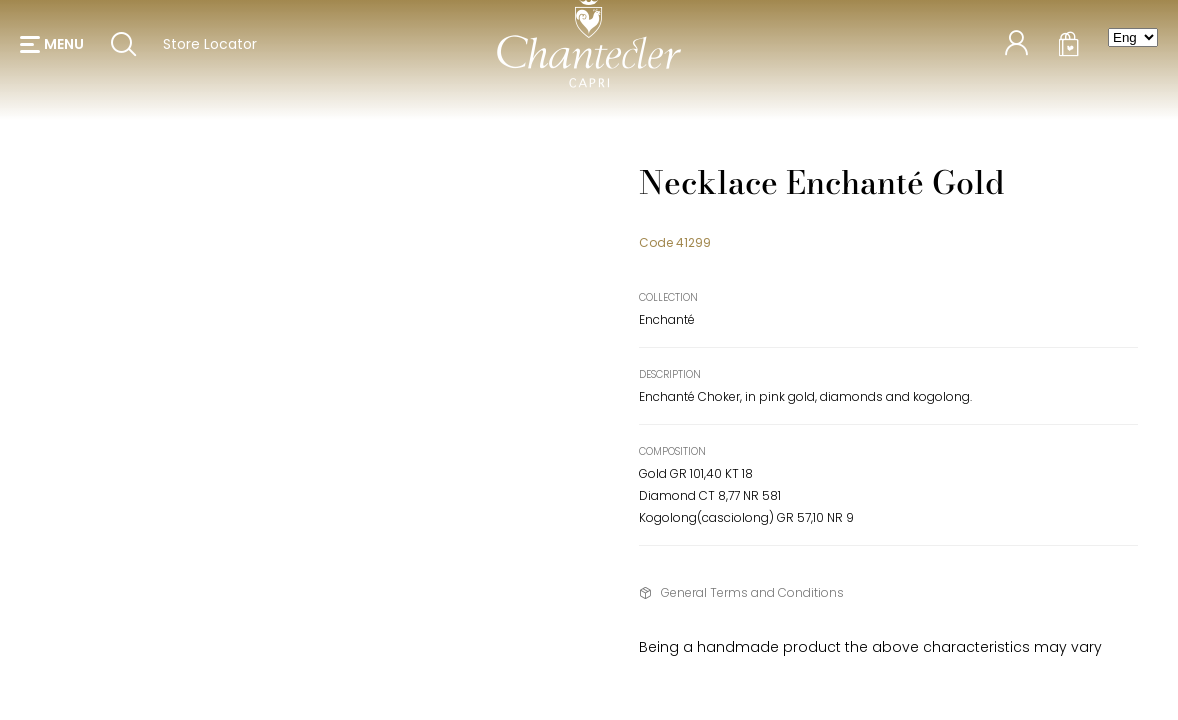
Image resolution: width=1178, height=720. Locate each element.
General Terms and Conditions (752, 592)
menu (64, 50)
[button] (52, 50)
